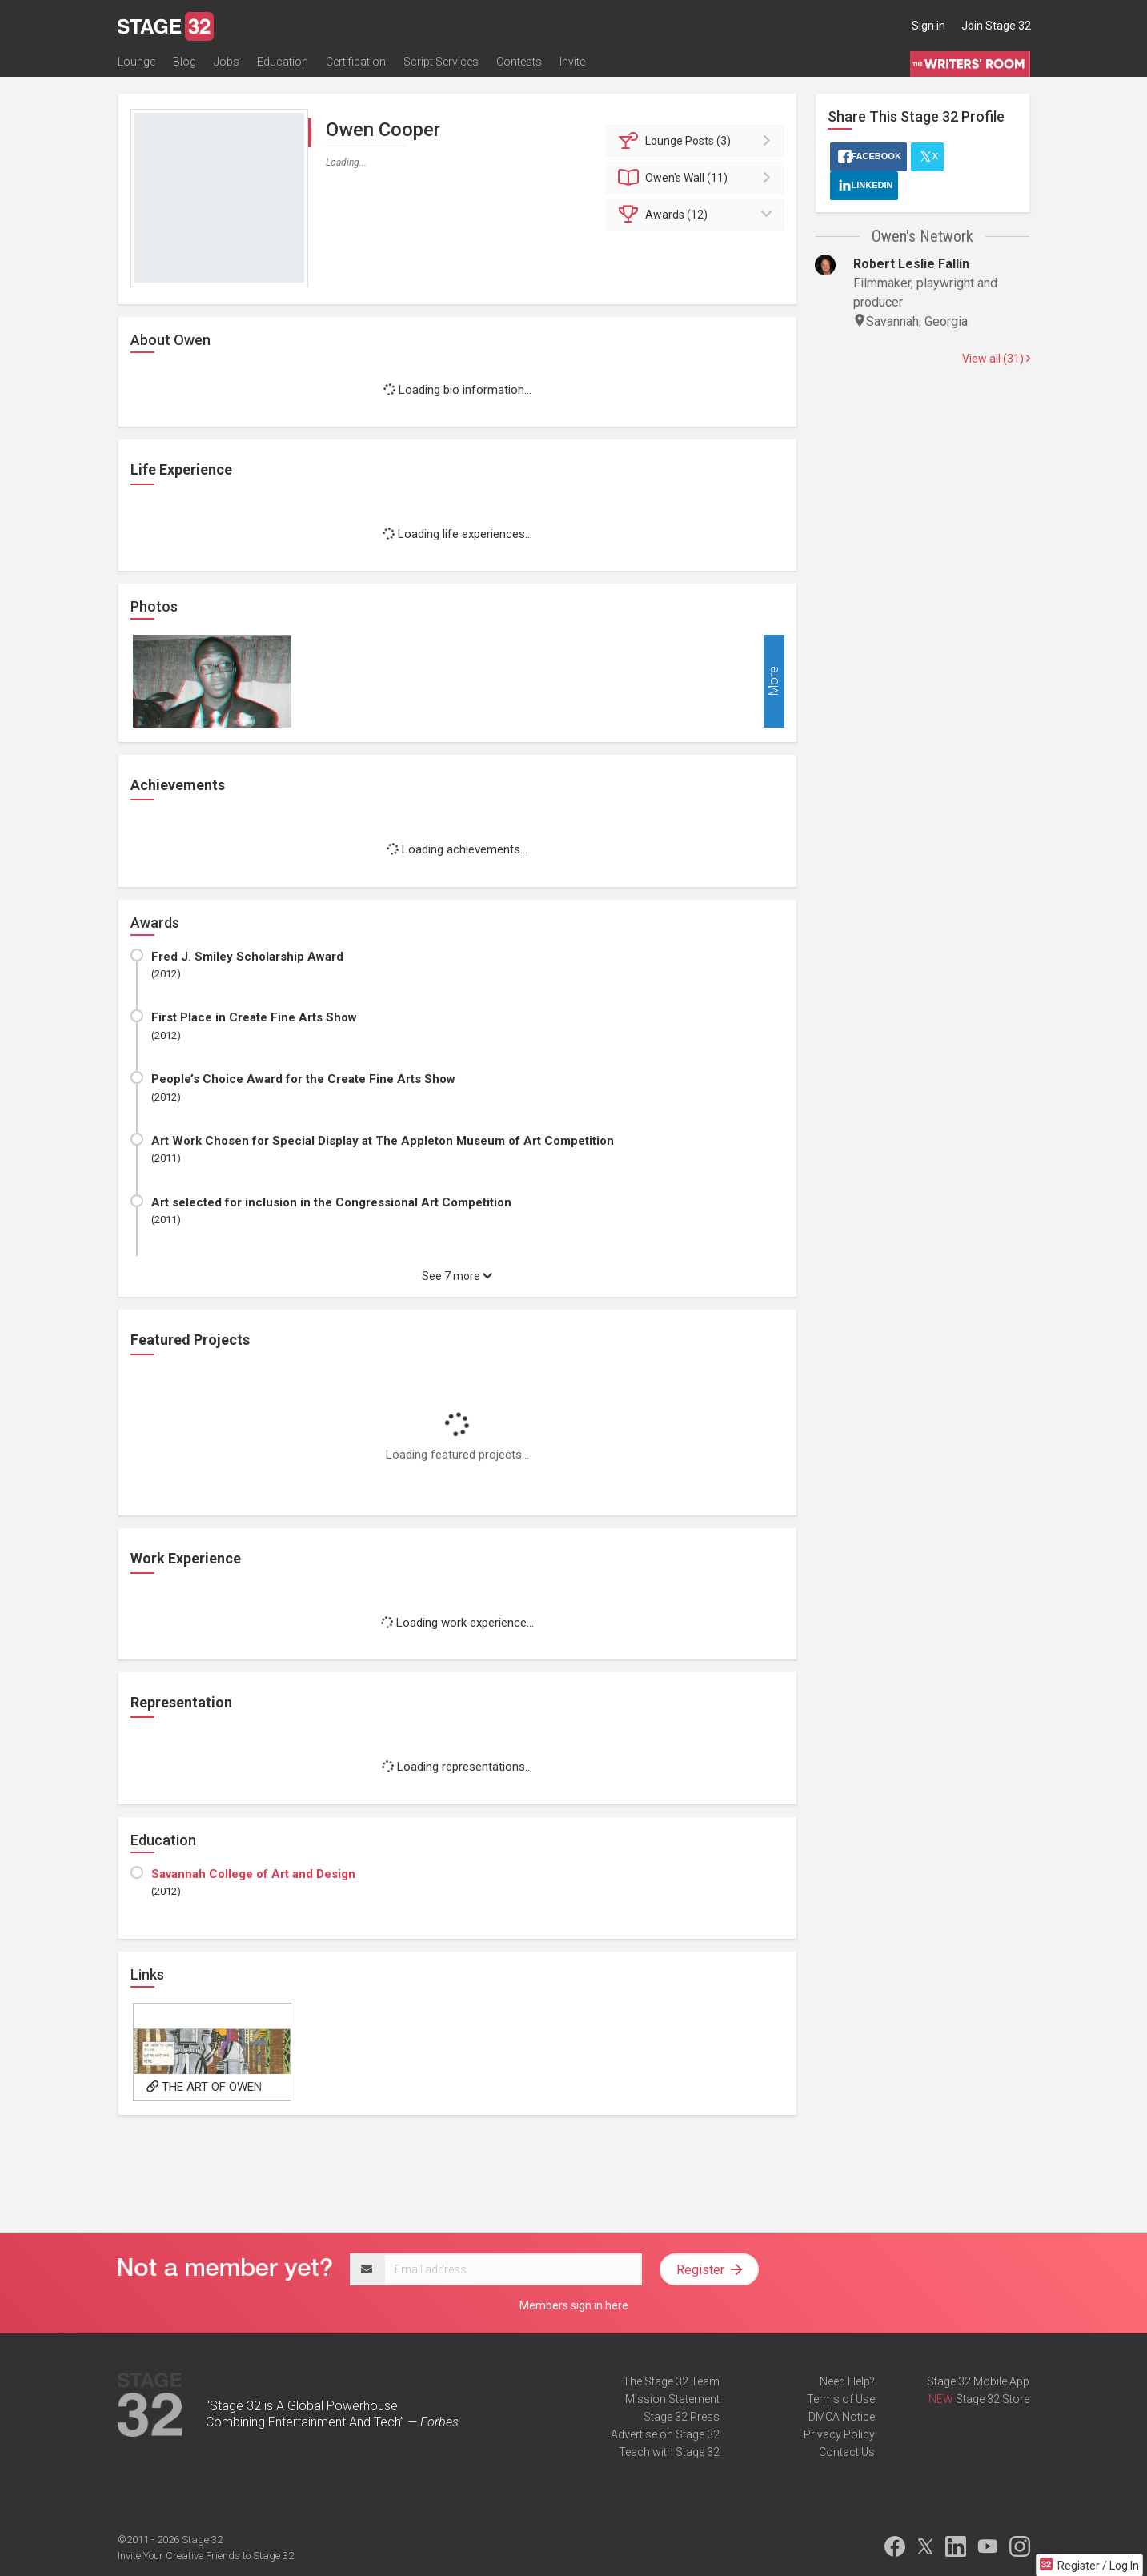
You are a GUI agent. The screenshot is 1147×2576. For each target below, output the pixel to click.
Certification (356, 61)
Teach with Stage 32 (669, 2452)
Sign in (928, 25)
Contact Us (847, 2452)
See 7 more (457, 1276)
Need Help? (847, 2381)
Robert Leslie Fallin (911, 263)
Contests (519, 61)
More (773, 681)
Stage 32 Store (992, 2399)
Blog (184, 61)
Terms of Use (841, 2399)
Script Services (441, 61)
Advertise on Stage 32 (665, 2434)
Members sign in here (573, 2305)
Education (282, 61)
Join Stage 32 (996, 25)
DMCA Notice (841, 2416)
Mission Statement (672, 2399)
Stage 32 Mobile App (978, 2381)
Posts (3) (697, 140)
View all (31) (996, 358)
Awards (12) (697, 214)
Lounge (136, 61)
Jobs (226, 61)
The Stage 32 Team (671, 2381)
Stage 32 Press (682, 2416)
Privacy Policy (839, 2434)
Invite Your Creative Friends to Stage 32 (206, 2556)
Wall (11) (697, 177)
